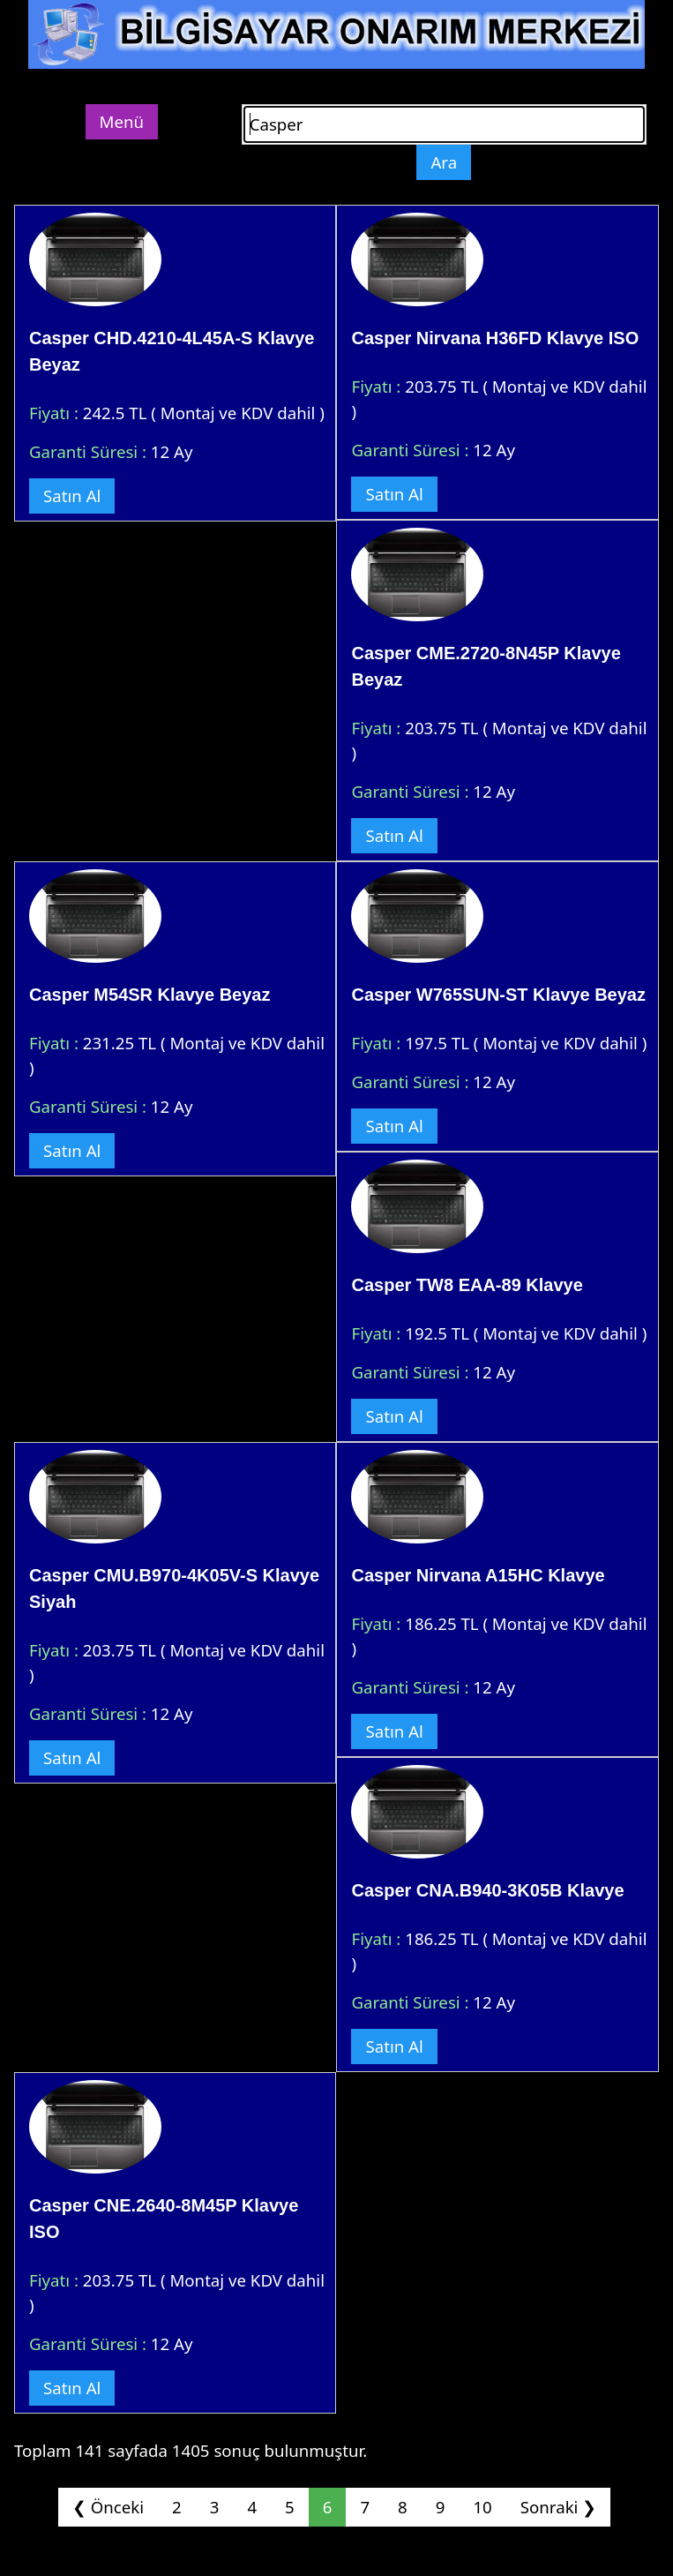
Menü (122, 121)
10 (482, 2507)
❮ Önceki (108, 2507)
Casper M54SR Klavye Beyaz (149, 994)
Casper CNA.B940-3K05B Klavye (487, 1890)
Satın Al (72, 495)
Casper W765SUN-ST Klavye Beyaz (498, 994)
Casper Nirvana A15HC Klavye (477, 1575)
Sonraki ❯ (558, 2507)
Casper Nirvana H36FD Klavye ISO (495, 338)
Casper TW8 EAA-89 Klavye (466, 1285)
